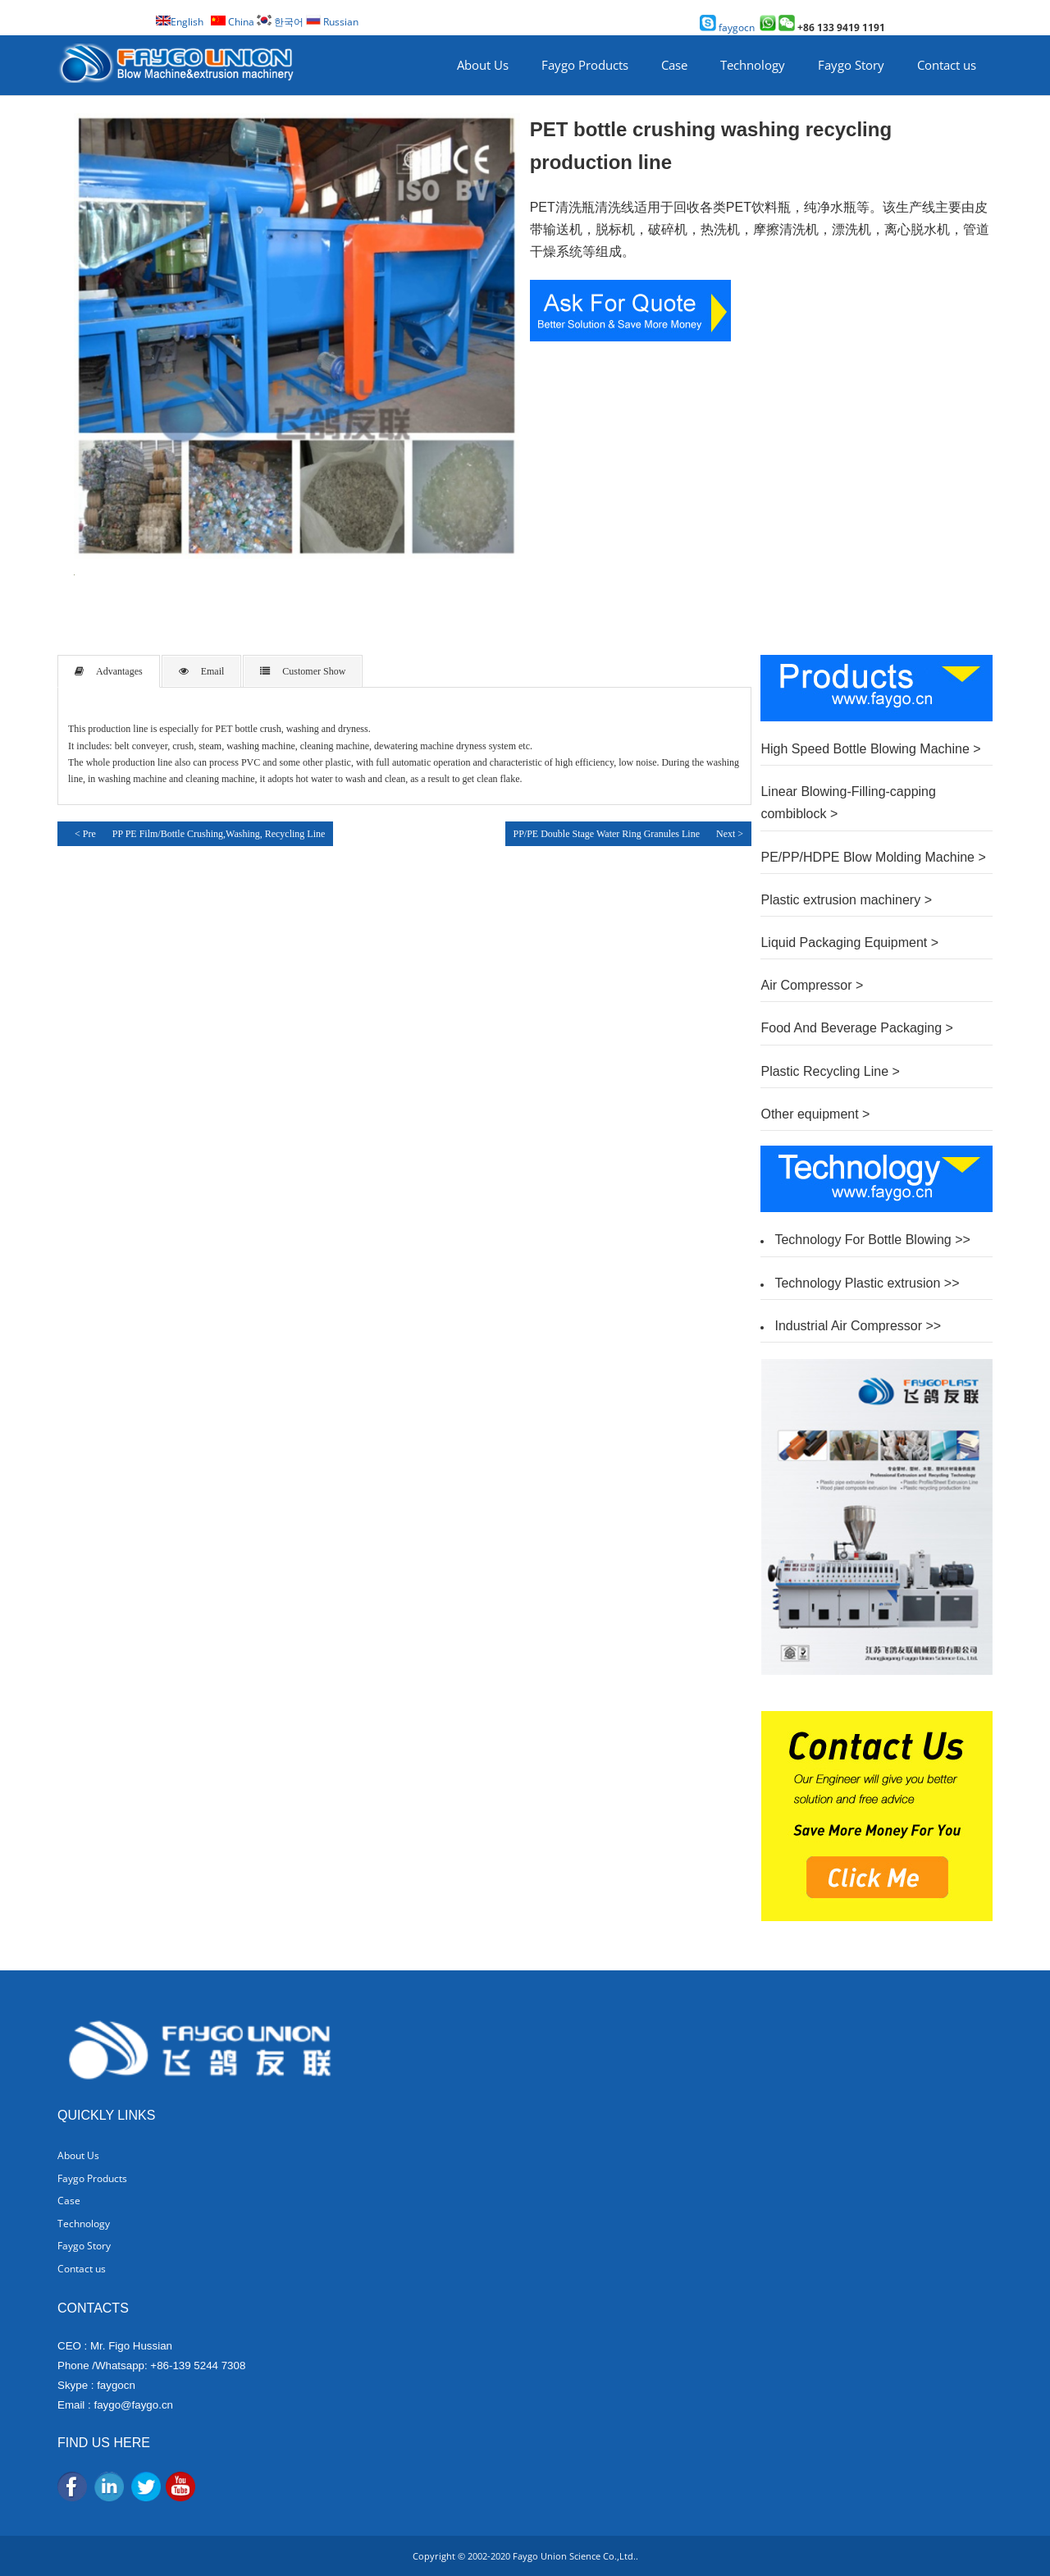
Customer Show (302, 671)
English (179, 22)
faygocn (727, 27)
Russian (332, 22)
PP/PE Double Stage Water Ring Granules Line (607, 834)
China (232, 22)
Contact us (946, 65)
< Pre (81, 833)
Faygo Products (584, 65)
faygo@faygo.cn (133, 2405)
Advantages (109, 671)
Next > (729, 834)
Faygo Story (851, 65)
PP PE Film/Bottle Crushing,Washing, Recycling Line (219, 834)
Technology (752, 65)
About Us (483, 65)
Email (202, 671)
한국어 (280, 22)
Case (674, 65)
